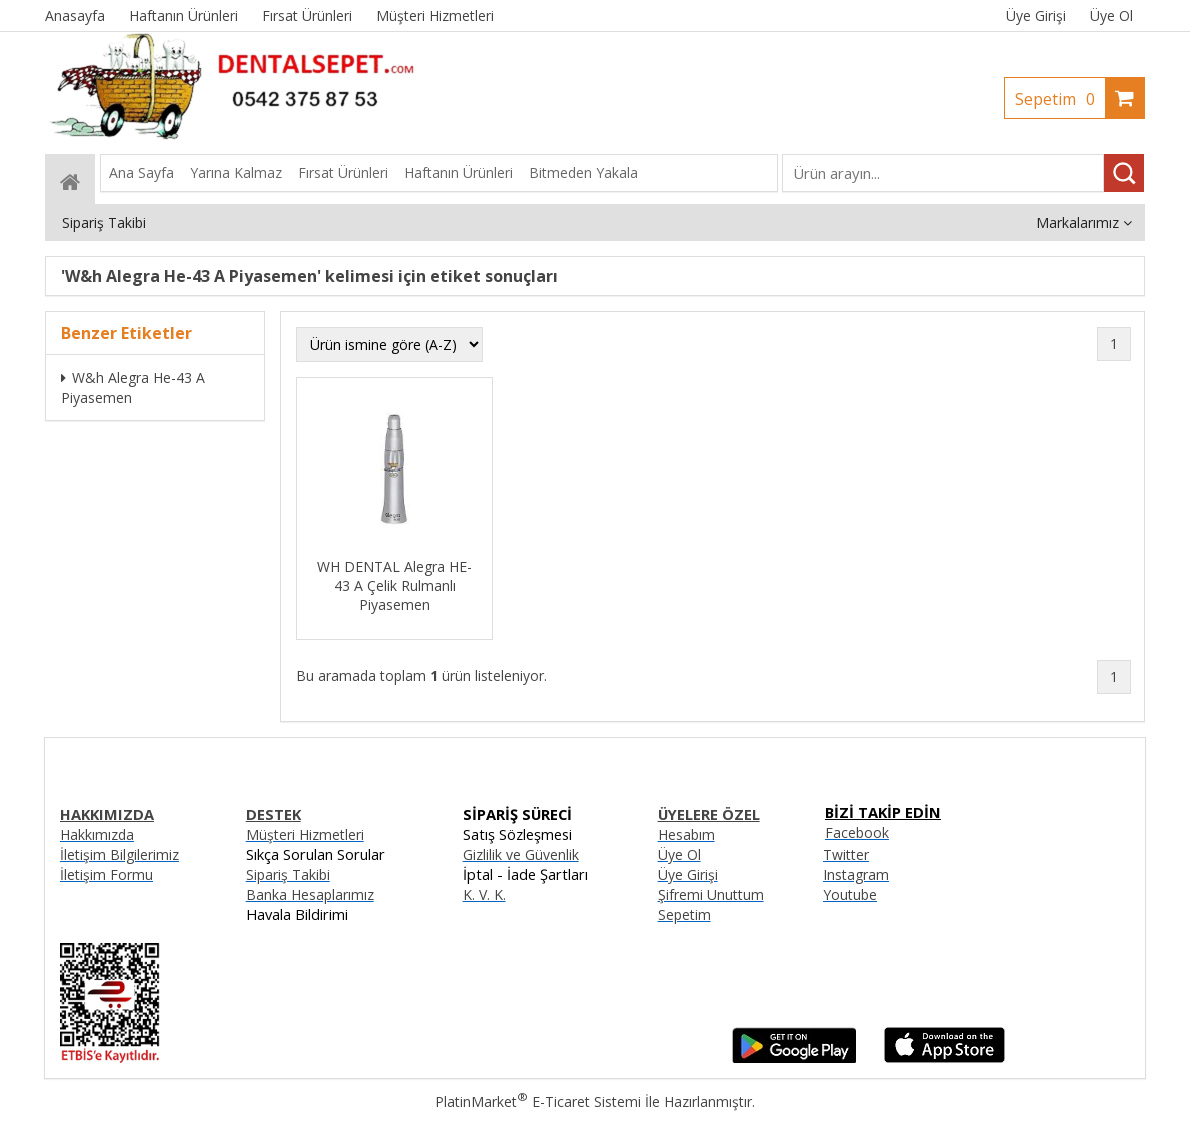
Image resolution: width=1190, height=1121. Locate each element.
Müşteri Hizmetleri (305, 834)
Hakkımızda (97, 834)
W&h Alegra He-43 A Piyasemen (133, 387)
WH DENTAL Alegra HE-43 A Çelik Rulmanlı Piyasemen (394, 585)
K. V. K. (484, 894)
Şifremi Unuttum (711, 894)
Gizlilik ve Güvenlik (521, 854)
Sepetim (1060, 99)
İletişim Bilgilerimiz (119, 854)
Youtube (850, 894)
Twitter (846, 854)
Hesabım (686, 834)
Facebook (857, 832)
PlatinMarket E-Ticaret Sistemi (538, 1101)
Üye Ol (1111, 15)
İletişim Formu (106, 874)
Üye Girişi (1036, 15)
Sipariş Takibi (288, 874)
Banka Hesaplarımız (310, 894)
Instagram (856, 874)
